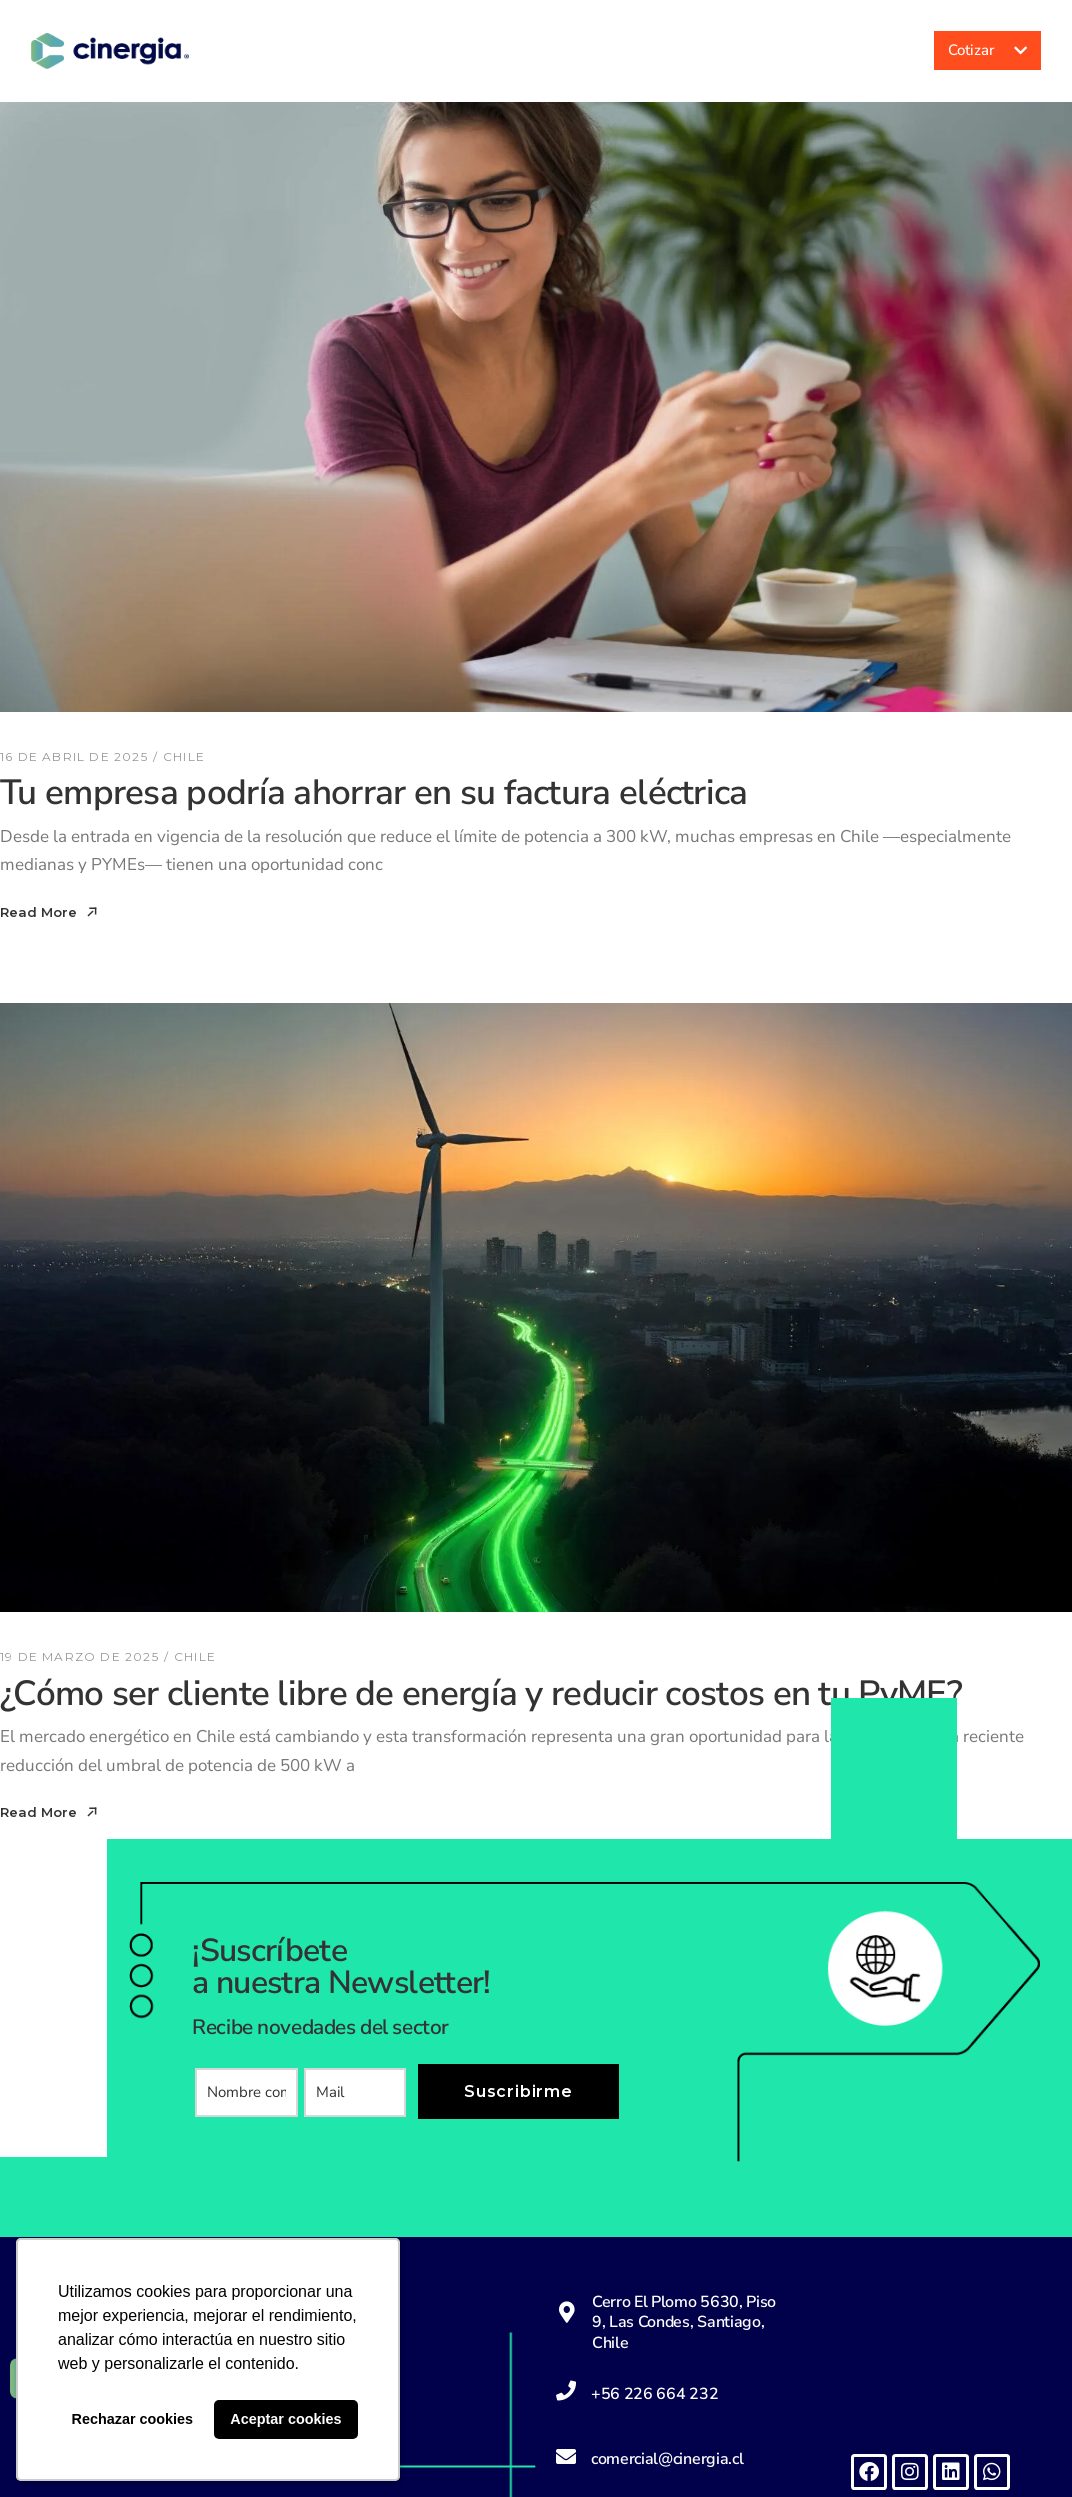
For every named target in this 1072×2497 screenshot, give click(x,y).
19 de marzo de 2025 (79, 1656)
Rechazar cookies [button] (133, 2419)
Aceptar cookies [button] (285, 2419)
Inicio (407, 51)
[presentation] (347, 2167)
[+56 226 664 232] (566, 2391)
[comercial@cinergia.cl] (566, 2457)
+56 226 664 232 (654, 2394)
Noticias (734, 51)
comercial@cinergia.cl (667, 2459)
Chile (184, 756)
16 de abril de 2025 (74, 756)
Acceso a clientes (834, 51)
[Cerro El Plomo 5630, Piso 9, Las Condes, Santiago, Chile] (566, 2312)
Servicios (614, 51)
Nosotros (499, 51)
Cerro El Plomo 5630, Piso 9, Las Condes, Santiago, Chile (684, 2322)
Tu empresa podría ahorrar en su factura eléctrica (374, 792)
